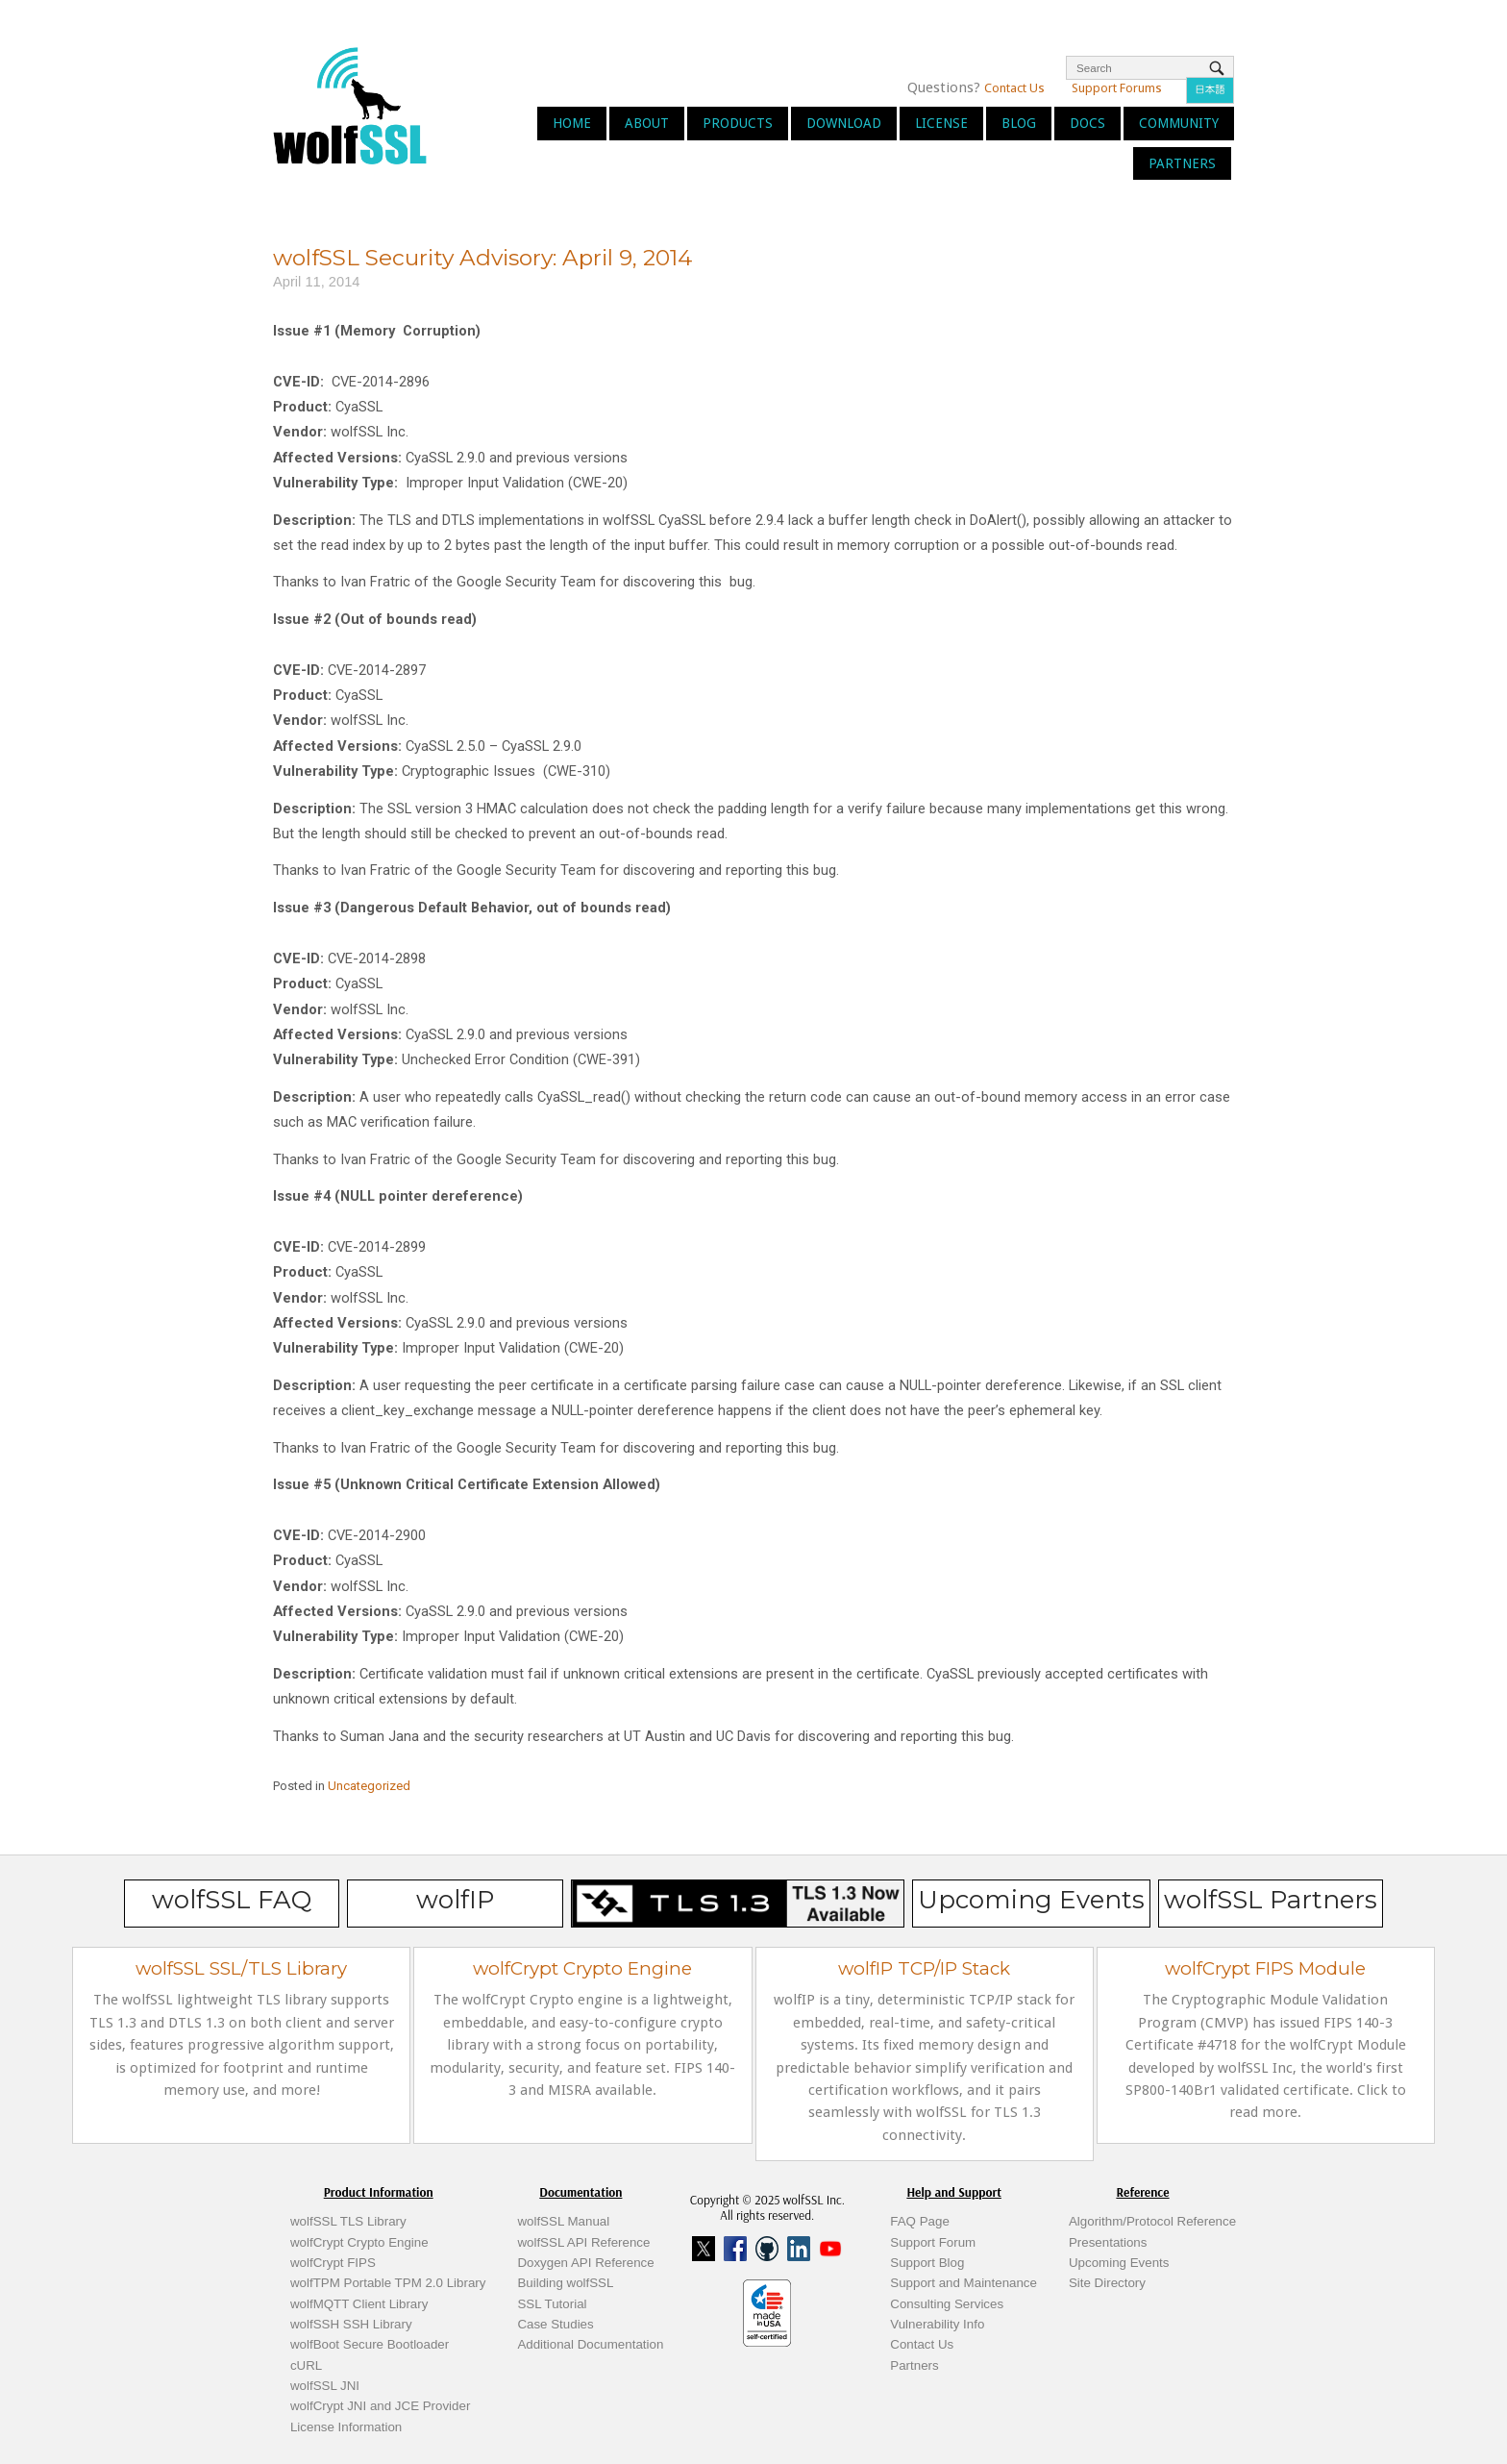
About (647, 123)
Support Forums (1117, 88)
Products (738, 123)
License (941, 123)
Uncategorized (369, 1786)
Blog (1018, 123)
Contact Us (1014, 88)
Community (1179, 123)
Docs (1087, 123)
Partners (1182, 163)
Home (572, 123)
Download (843, 123)
